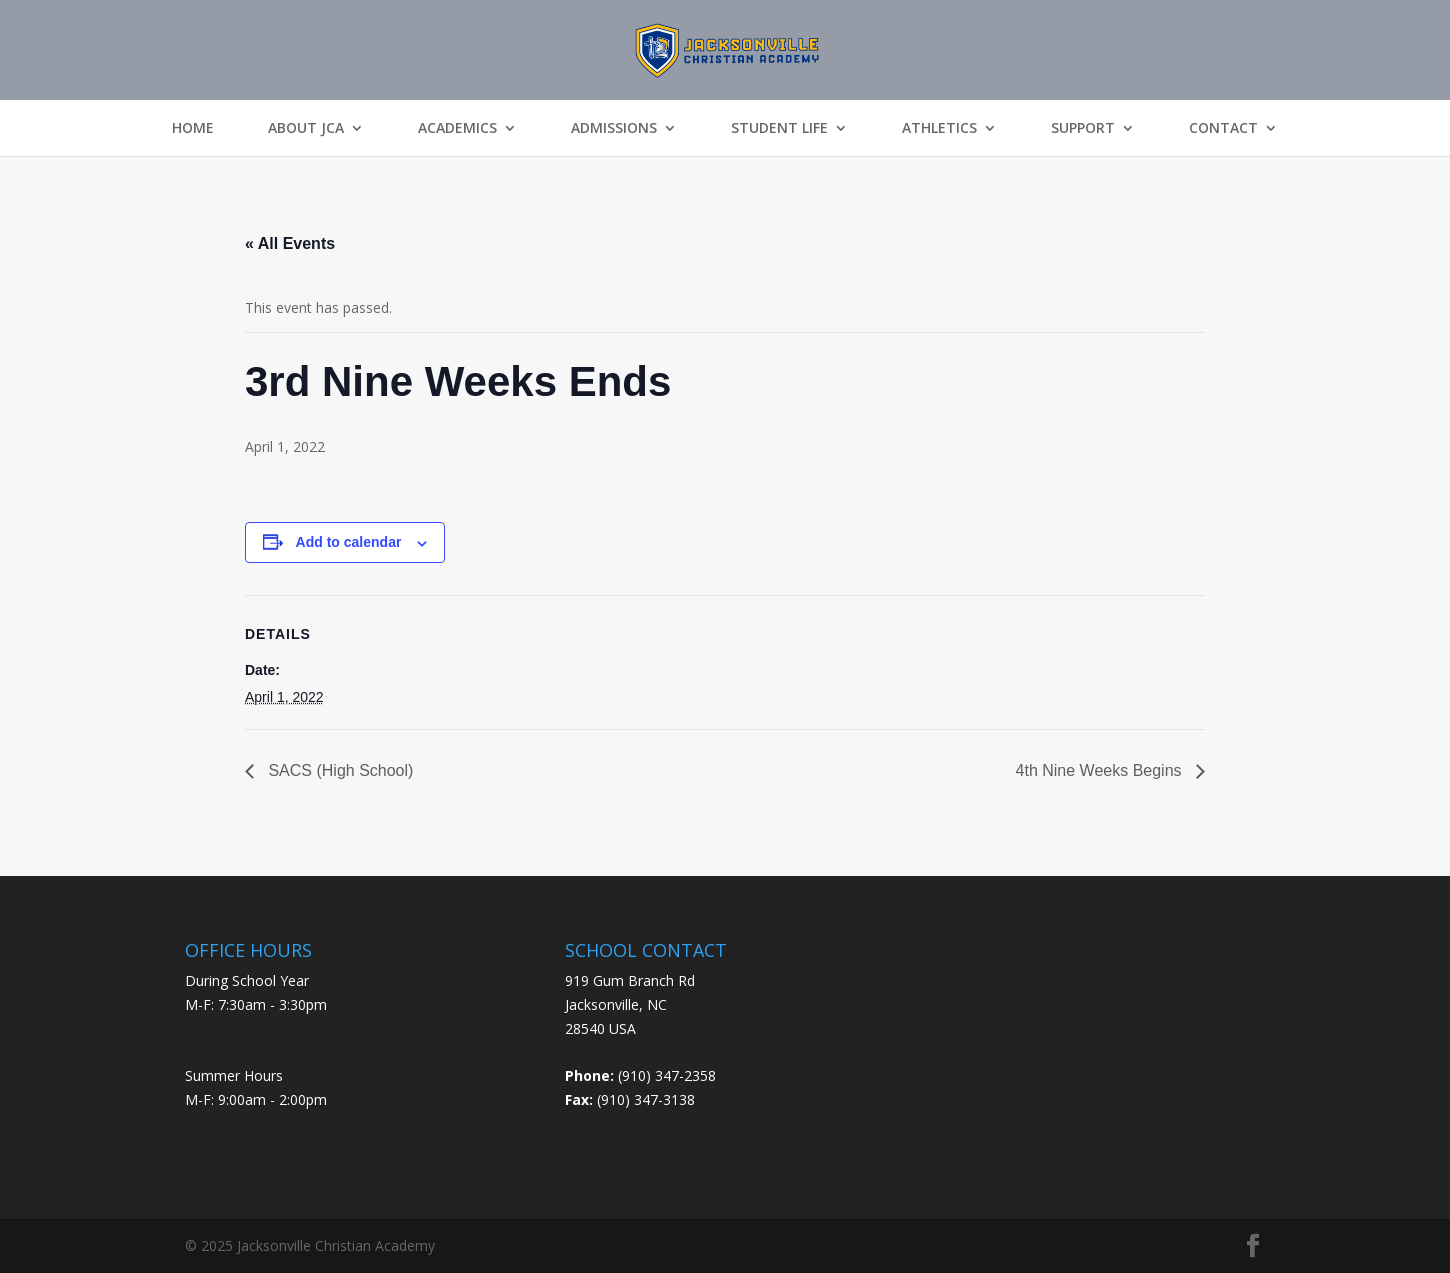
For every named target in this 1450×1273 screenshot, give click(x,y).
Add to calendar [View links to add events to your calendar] (349, 542)
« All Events (290, 243)
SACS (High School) (338, 770)
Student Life (779, 128)
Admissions (614, 128)
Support (1083, 128)
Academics (457, 128)
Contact (1223, 128)
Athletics (939, 128)
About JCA (306, 128)
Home (193, 128)
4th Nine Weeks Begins (1101, 770)
